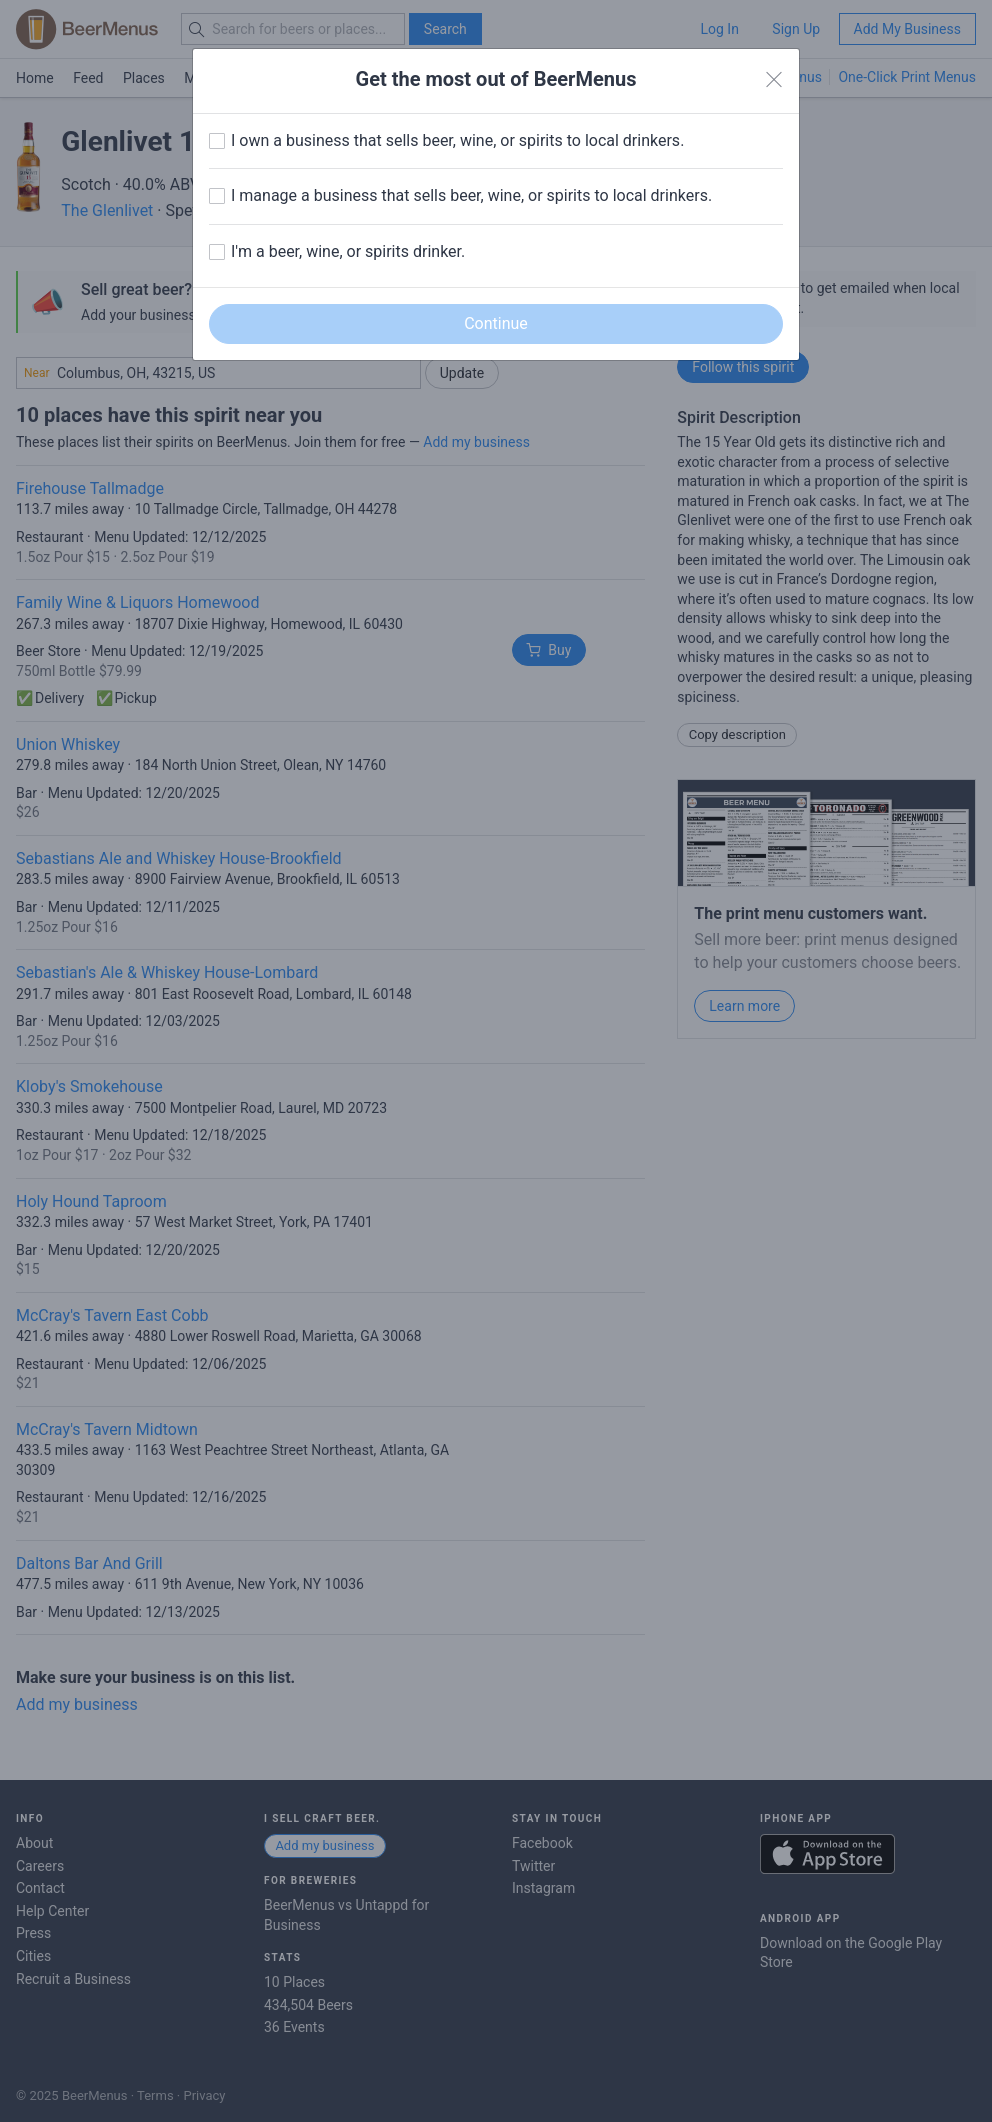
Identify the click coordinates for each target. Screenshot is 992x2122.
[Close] (774, 80)
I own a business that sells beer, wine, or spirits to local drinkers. (457, 140)
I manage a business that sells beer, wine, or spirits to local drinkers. (471, 195)
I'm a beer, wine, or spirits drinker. (348, 251)
